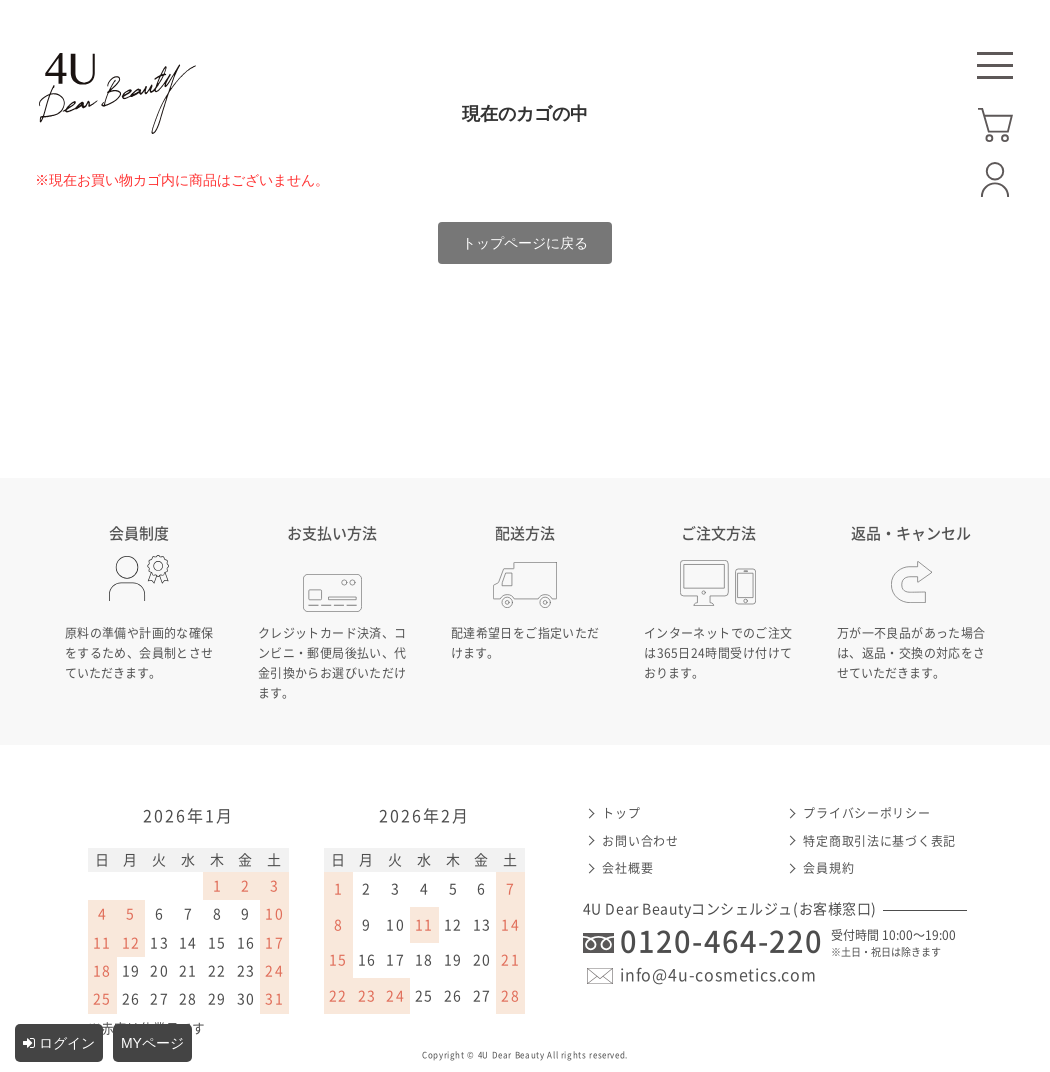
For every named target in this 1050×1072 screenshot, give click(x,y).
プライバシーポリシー (866, 813)
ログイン (59, 1043)
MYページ (152, 1043)
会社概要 (627, 868)
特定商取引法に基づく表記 (879, 841)
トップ (621, 813)
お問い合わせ (640, 841)
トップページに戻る (525, 243)
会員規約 (828, 868)
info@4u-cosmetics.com (718, 975)
